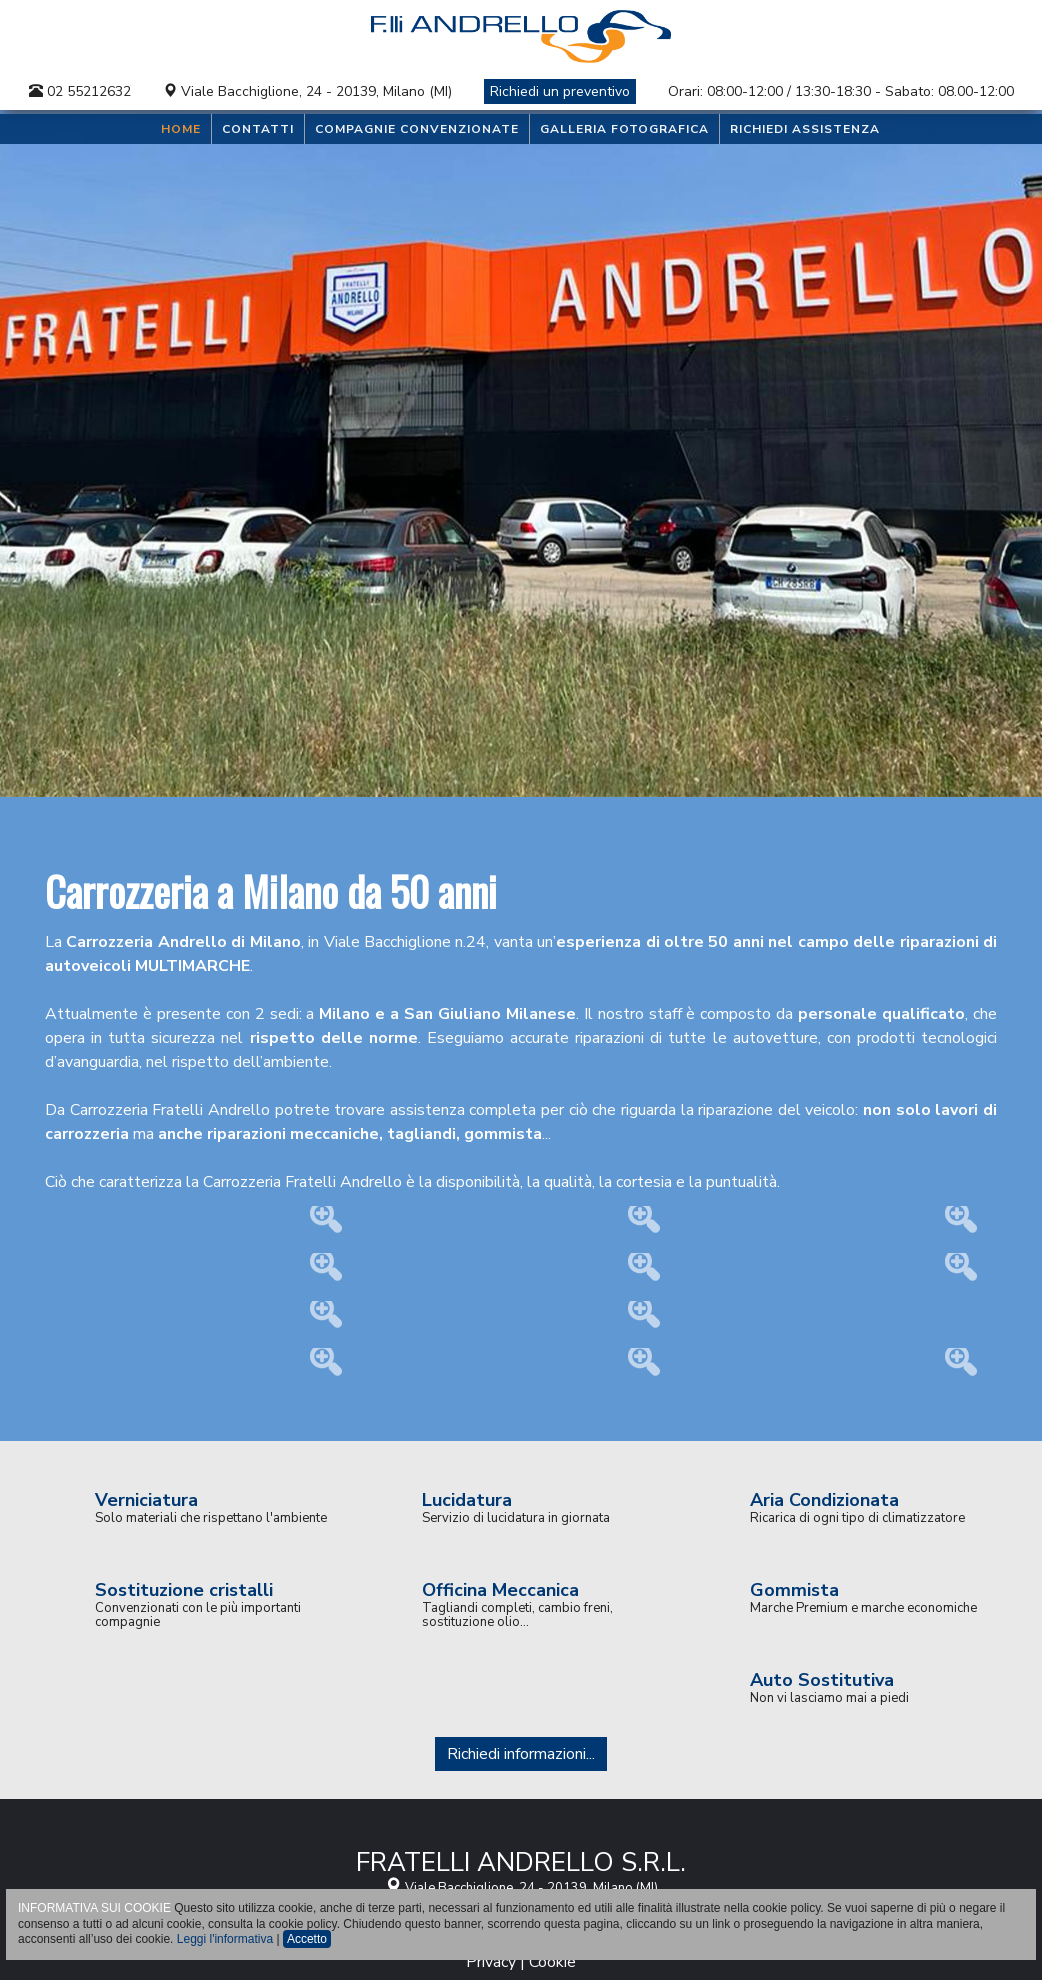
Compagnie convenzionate (417, 129)
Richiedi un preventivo (560, 91)
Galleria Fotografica (624, 129)
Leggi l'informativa (225, 1939)
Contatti (258, 129)
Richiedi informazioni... (521, 1754)
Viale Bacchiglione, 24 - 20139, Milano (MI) (316, 91)
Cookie (552, 1962)
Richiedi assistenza (805, 129)
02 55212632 (80, 91)
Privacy (491, 1962)
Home (181, 129)
